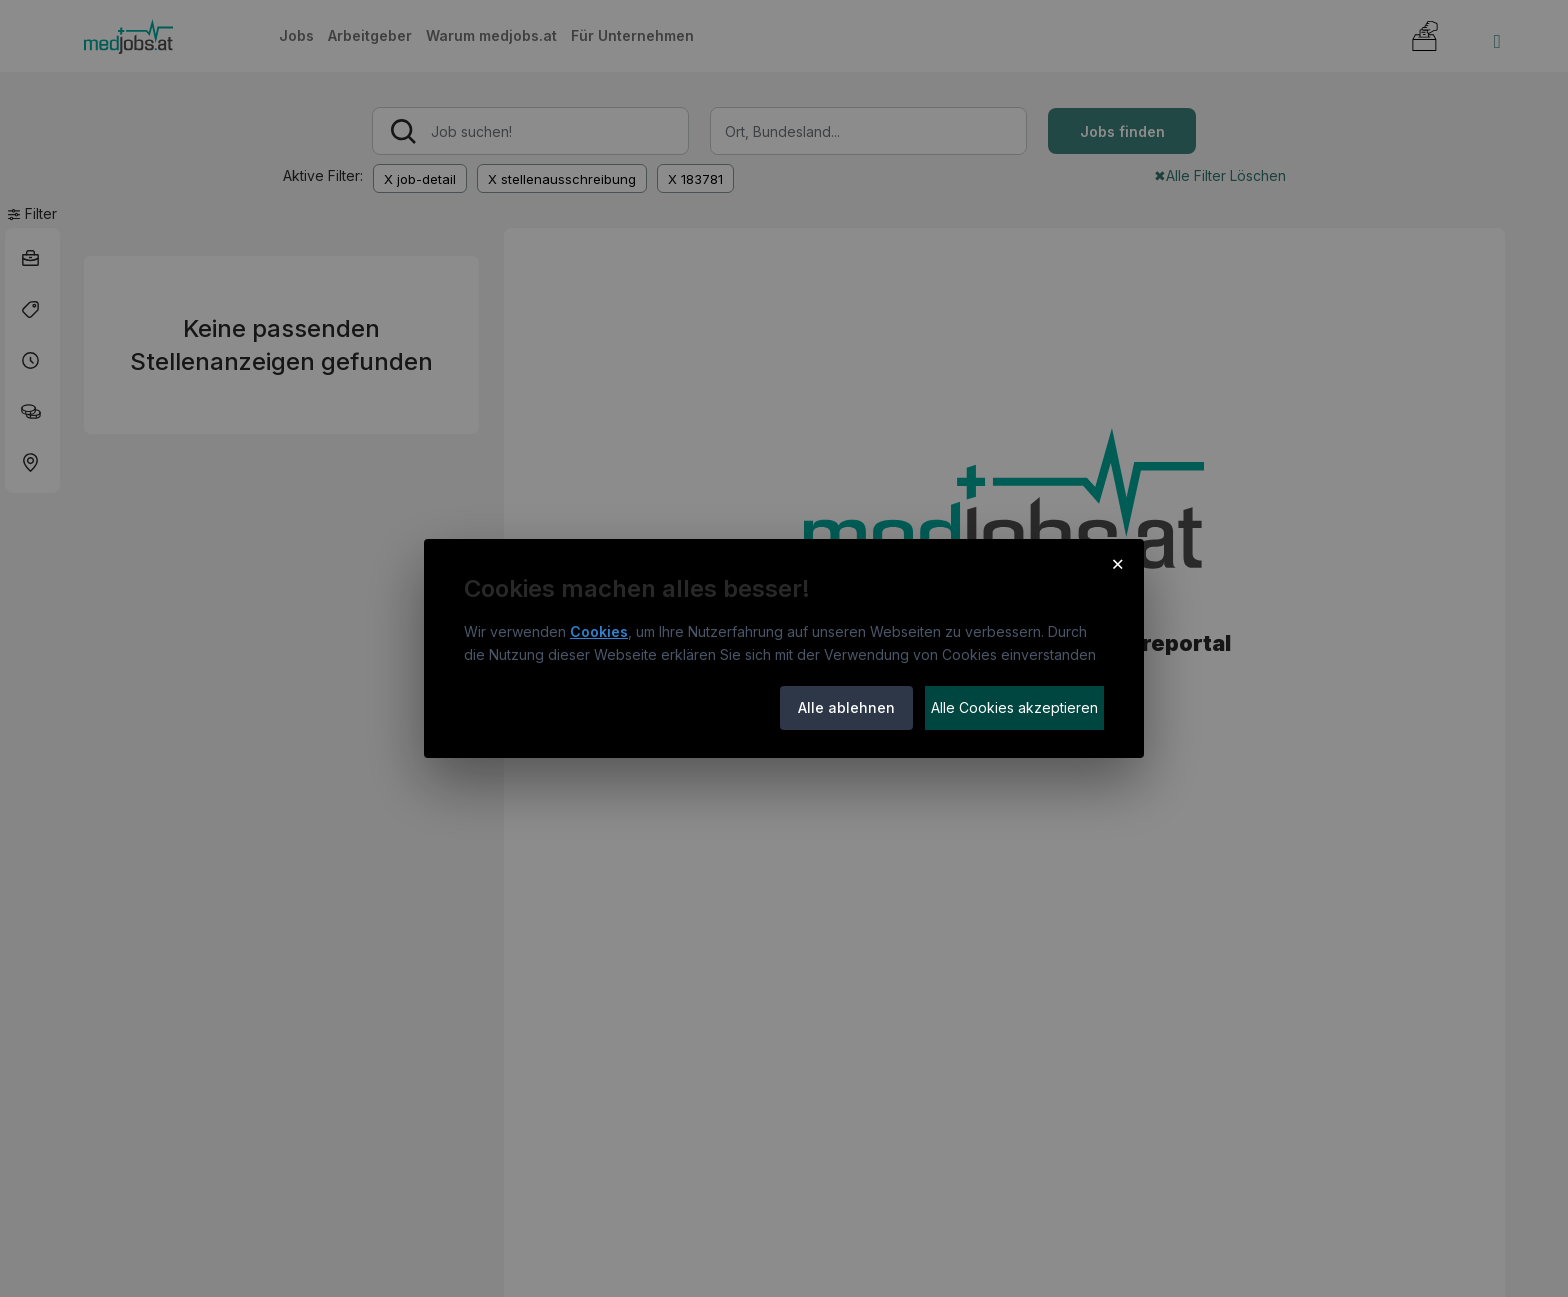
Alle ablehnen (846, 707)
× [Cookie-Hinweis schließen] (1117, 563)
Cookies (599, 631)
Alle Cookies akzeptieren (1014, 707)
